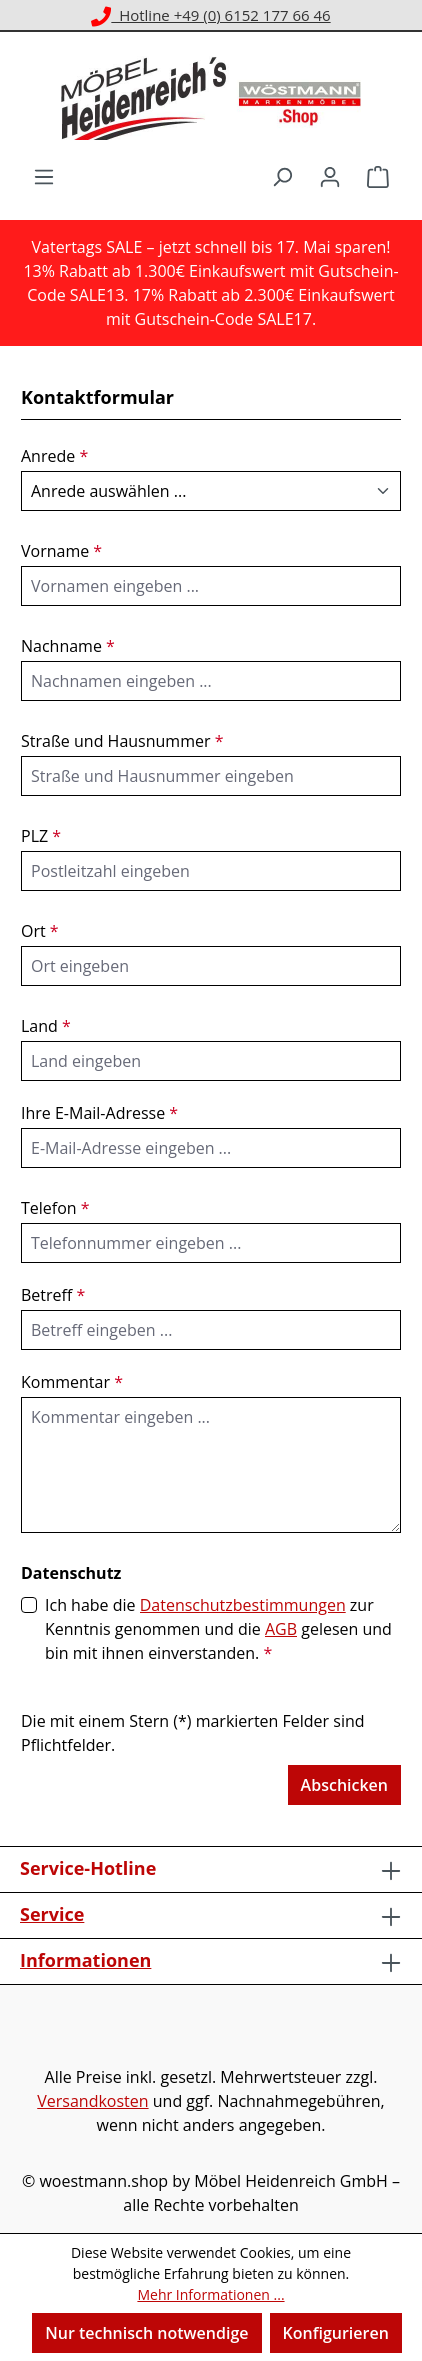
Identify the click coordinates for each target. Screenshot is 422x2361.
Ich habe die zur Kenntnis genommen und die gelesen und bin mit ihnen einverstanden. (218, 1628)
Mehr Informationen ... (210, 2294)
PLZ (41, 836)
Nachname (68, 646)
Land (46, 1026)
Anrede (54, 456)
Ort (40, 931)
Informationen (85, 1960)
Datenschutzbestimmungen (243, 1605)
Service (52, 1914)
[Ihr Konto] (330, 176)
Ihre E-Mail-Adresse (99, 1113)
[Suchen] (282, 176)
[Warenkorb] (378, 176)
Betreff (53, 1295)
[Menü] (44, 176)
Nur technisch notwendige (146, 2333)
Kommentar (72, 1382)
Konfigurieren (336, 2333)
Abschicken (344, 1785)
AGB (281, 1629)
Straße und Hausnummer (122, 741)
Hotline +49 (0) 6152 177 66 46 (210, 15)
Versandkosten (92, 2101)
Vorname (61, 551)
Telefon (55, 1208)
